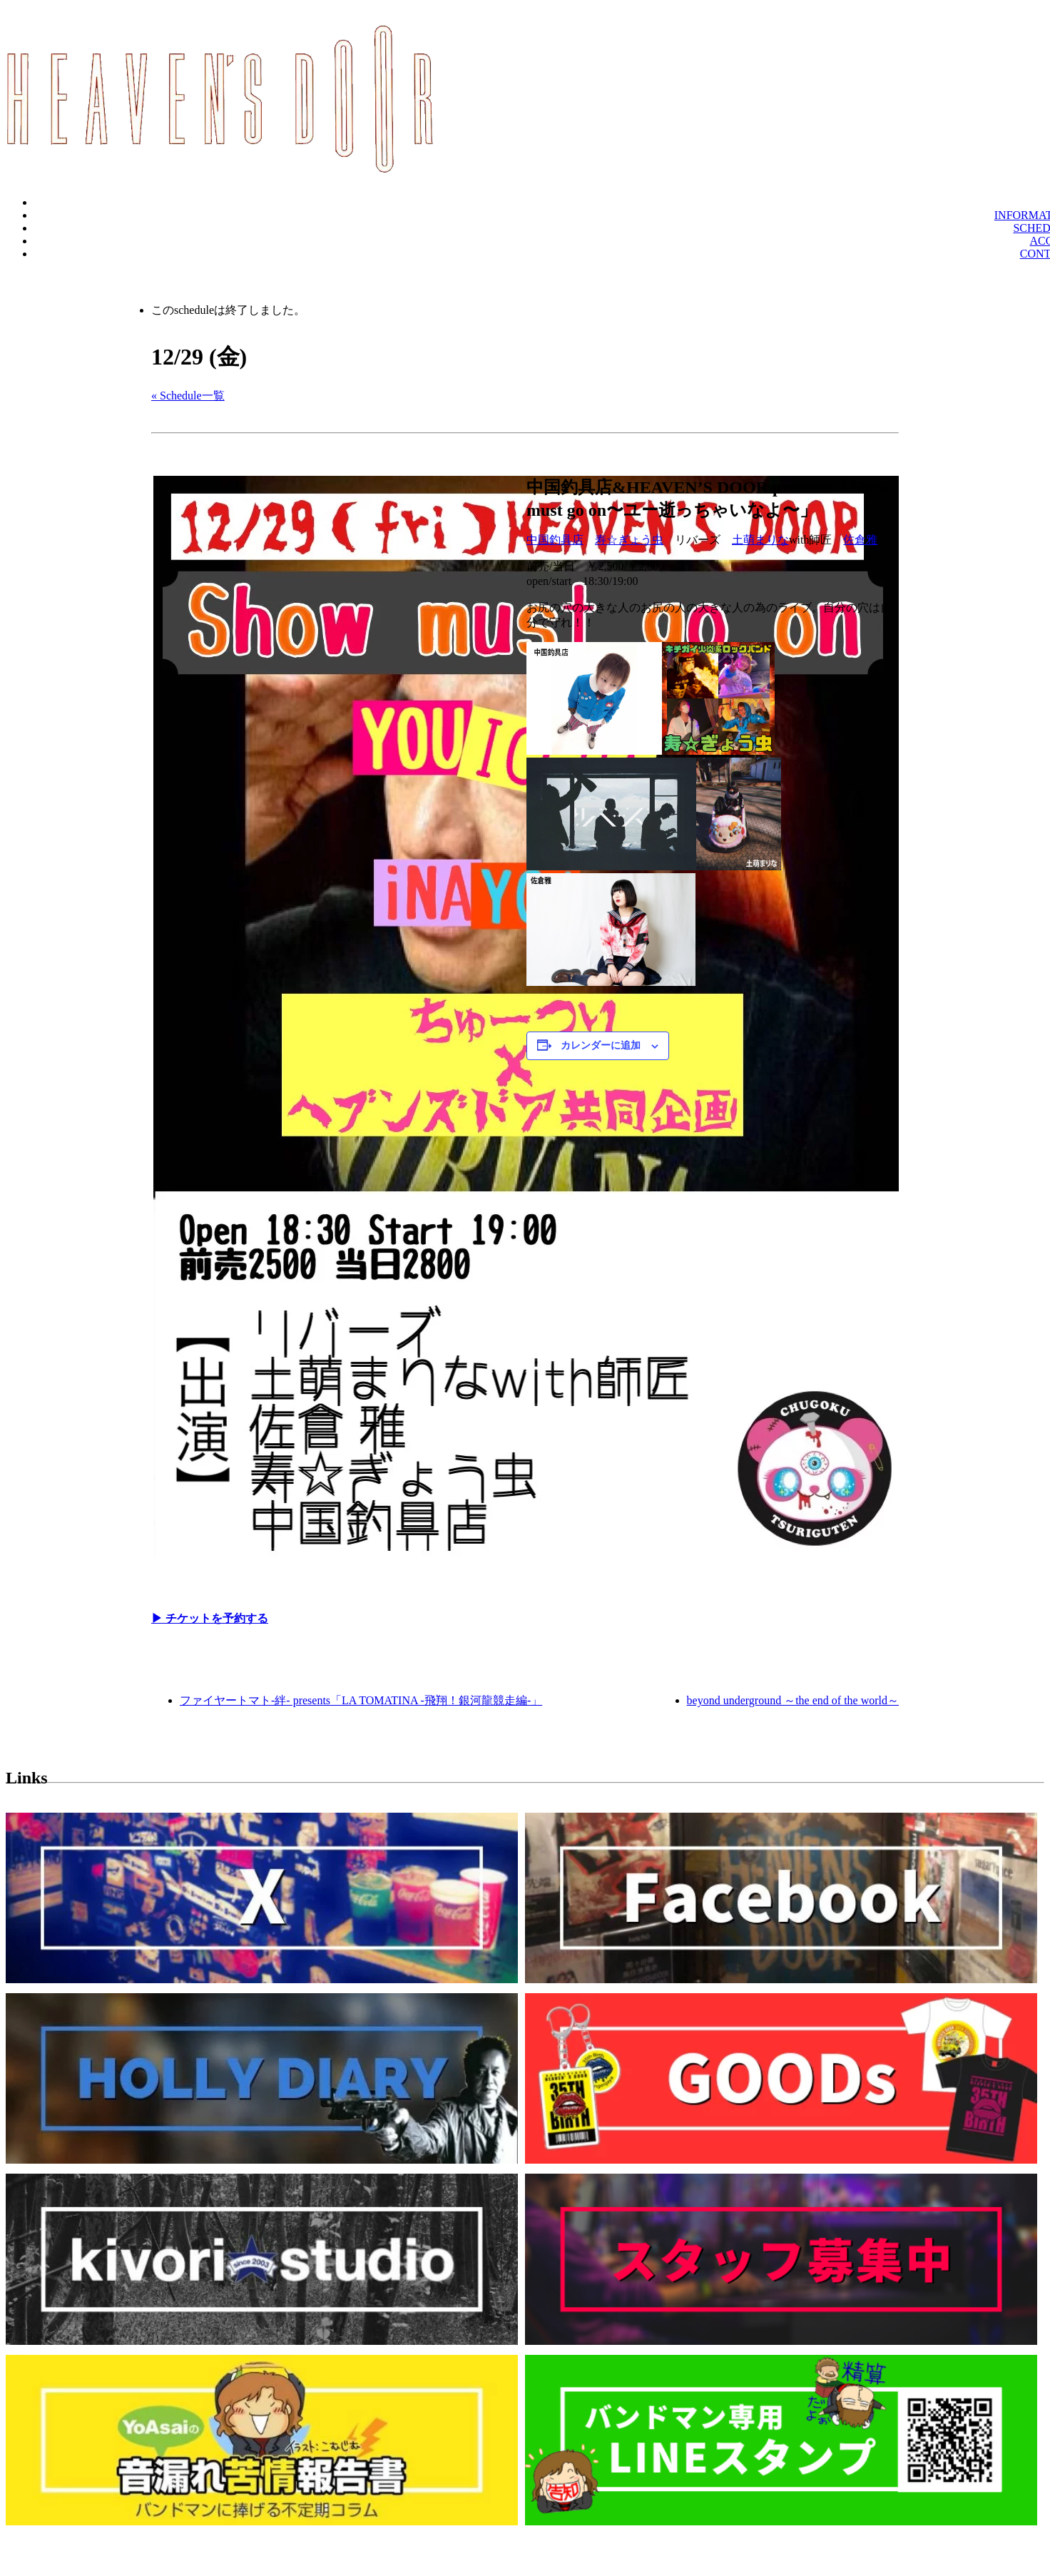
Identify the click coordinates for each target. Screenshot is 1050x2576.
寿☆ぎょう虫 (629, 540)
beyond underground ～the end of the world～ (793, 1700)
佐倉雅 (860, 540)
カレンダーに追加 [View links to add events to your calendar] (601, 1045)
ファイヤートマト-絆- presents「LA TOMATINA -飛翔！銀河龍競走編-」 (361, 1700)
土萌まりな (760, 540)
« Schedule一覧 (188, 396)
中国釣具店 (554, 540)
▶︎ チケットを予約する (209, 1618)
